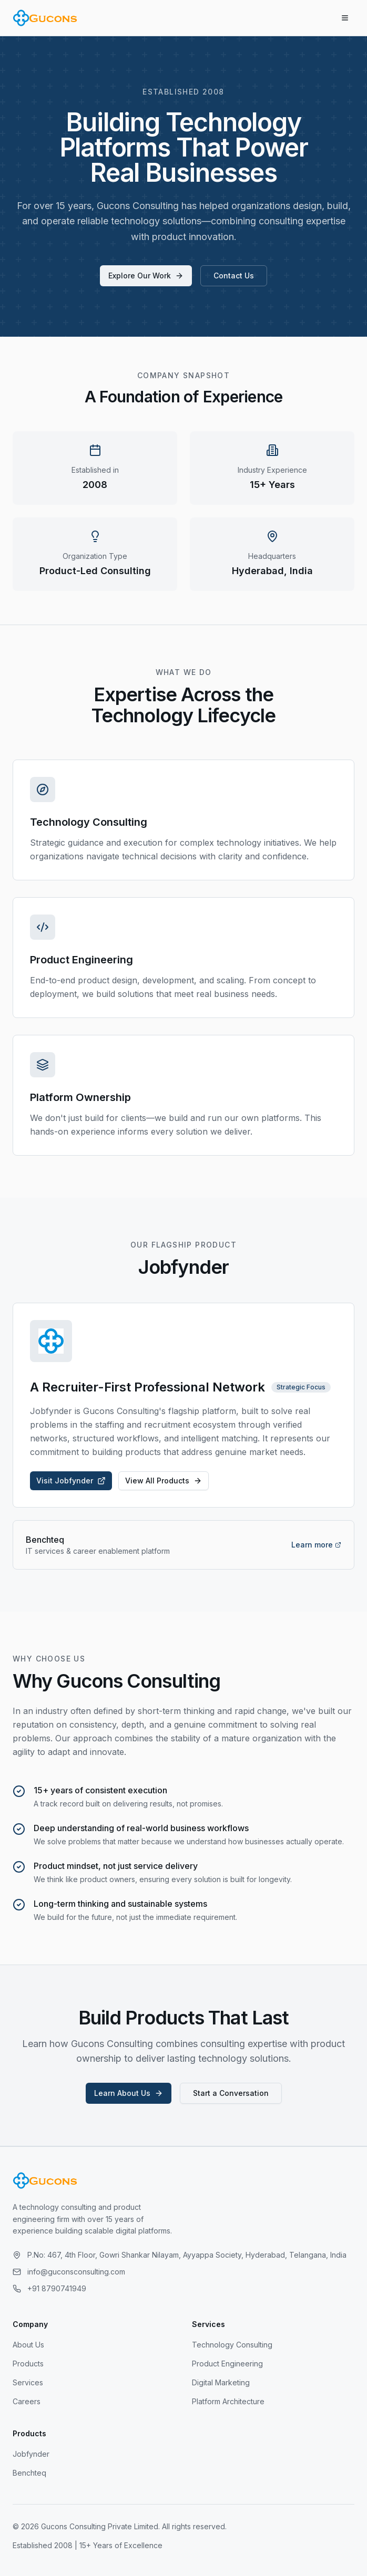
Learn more (316, 1544)
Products (28, 2363)
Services (28, 2382)
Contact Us (233, 275)
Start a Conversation (231, 2093)
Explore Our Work (145, 275)
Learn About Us (128, 2093)
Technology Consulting (232, 2344)
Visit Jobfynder (71, 1480)
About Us (28, 2344)
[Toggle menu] (344, 17)
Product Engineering (227, 2363)
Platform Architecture (228, 2401)
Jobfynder (31, 2453)
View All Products (163, 1480)
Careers (26, 2401)
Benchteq (29, 2472)
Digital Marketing (221, 2382)
